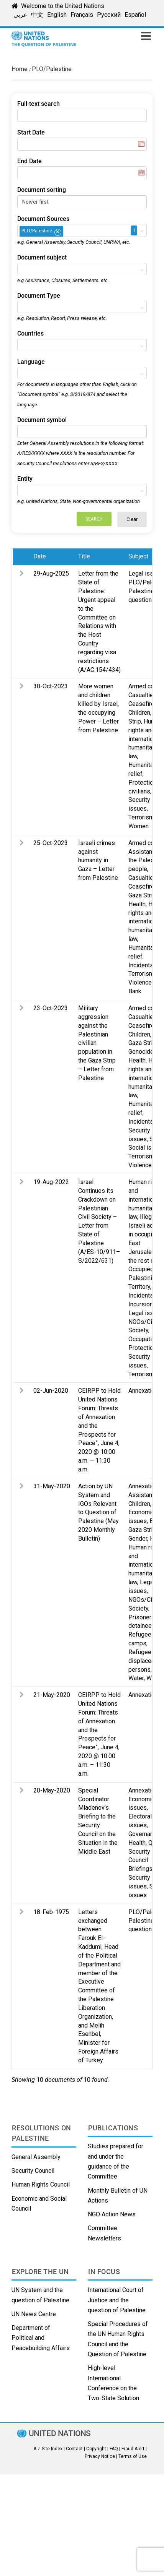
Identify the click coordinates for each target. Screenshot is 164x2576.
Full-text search (38, 103)
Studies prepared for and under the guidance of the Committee (115, 2161)
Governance (144, 1834)
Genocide (141, 1051)
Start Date (31, 132)
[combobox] (82, 230)
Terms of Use (132, 2456)
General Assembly (36, 2157)
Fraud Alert (132, 2448)
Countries (30, 333)
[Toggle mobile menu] (147, 36)
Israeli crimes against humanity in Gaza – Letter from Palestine (98, 860)
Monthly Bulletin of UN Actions (118, 2195)
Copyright (96, 2448)
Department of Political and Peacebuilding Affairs (40, 2338)
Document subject (42, 257)
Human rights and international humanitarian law (145, 739)
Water (136, 1678)
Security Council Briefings (140, 1860)
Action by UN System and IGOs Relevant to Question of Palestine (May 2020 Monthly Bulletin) (98, 1512)
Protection (142, 1347)
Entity (25, 478)
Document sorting (41, 189)
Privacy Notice (100, 2456)
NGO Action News (112, 2214)
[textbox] (67, 230)
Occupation (143, 1339)
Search (94, 519)
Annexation (143, 1390)
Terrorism (141, 817)
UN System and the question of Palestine (40, 2294)
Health (137, 904)
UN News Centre (33, 2314)
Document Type (38, 295)
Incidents (140, 965)
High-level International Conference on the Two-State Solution (113, 2383)
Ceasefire (141, 703)
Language (31, 361)
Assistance (143, 1495)
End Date (29, 161)
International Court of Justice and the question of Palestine (117, 2300)
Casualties (142, 695)
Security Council (32, 2170)
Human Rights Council (40, 2184)
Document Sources (43, 218)
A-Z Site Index (47, 2448)
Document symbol (42, 419)
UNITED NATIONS (60, 2434)
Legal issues (145, 573)
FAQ (114, 2448)
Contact (74, 2448)
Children (139, 712)
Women (138, 826)
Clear (132, 519)
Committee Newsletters (104, 2233)
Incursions (142, 1304)
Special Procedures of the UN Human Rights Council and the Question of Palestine (118, 2339)
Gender (137, 1538)
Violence (140, 982)
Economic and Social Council (39, 2203)
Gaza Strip (142, 895)
